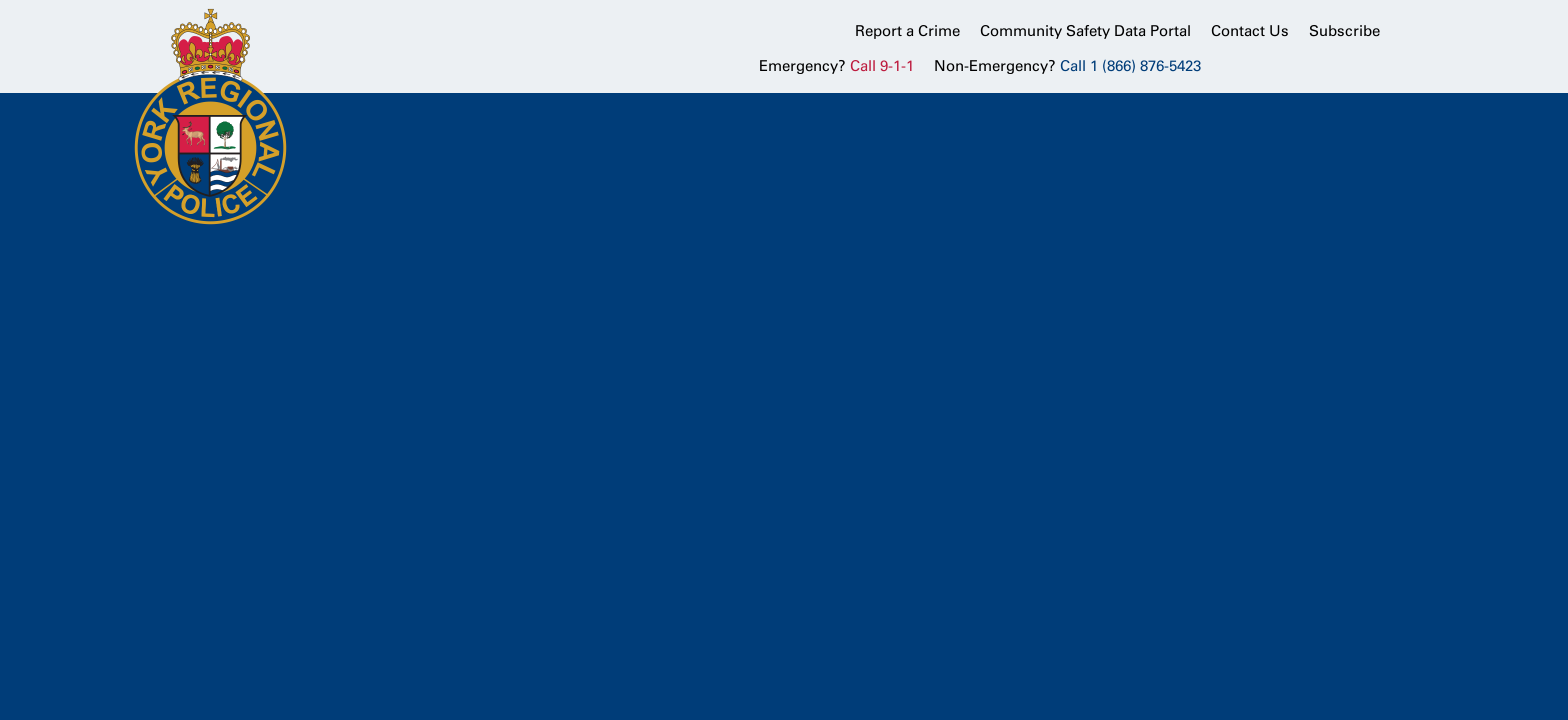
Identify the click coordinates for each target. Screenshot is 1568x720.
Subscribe (1344, 31)
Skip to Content (0, 0)
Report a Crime (907, 31)
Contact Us (1250, 31)
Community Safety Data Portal (1085, 31)
